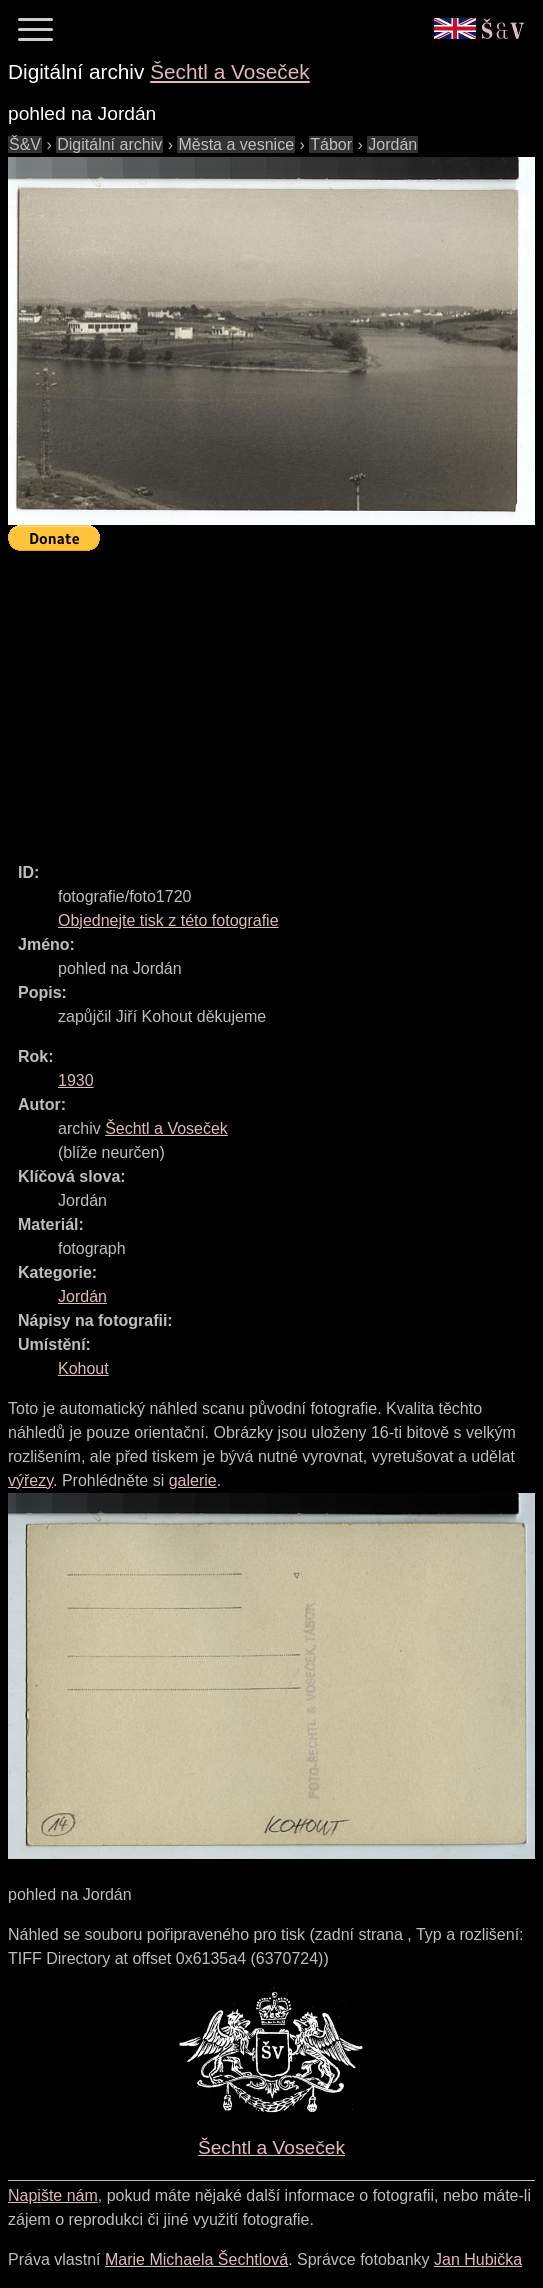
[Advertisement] (275, 698)
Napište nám (53, 2195)
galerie (193, 1480)
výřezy (30, 1480)
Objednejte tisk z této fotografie (168, 920)
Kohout (83, 1368)
